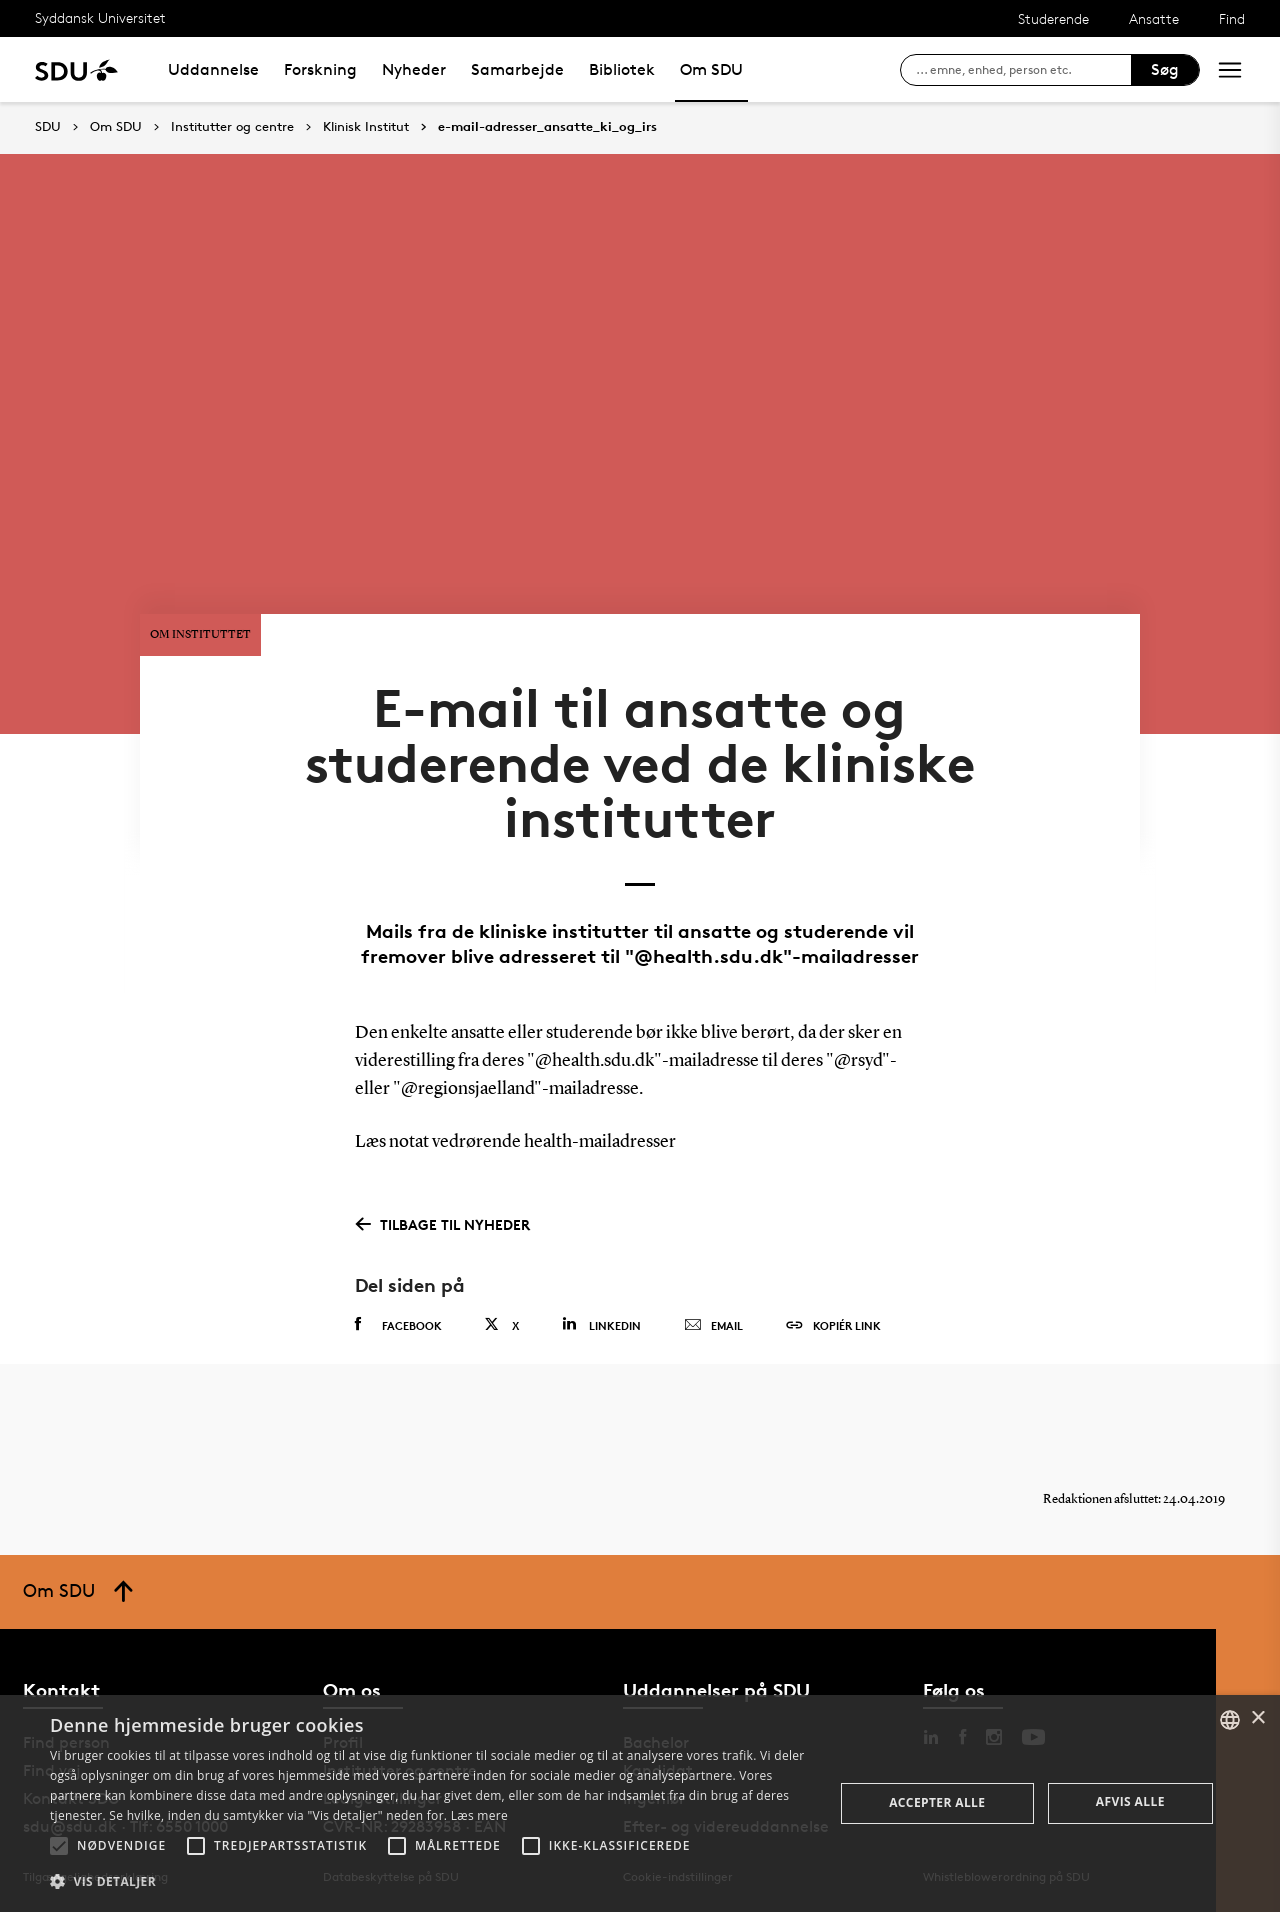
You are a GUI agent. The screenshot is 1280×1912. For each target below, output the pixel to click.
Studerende (1053, 18)
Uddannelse (213, 69)
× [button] (1257, 1718)
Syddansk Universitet (100, 17)
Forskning (320, 69)
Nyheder (414, 69)
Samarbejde (517, 69)
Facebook (398, 1325)
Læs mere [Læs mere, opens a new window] (479, 1815)
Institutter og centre (232, 127)
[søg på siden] (1023, 70)
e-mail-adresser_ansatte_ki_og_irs (547, 127)
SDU (48, 126)
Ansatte (1154, 18)
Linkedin (601, 1324)
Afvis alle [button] (1130, 1801)
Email (713, 1326)
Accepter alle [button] (937, 1802)
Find (1232, 18)
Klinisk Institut (366, 127)
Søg (1165, 69)
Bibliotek (622, 69)
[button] (59, 1846)
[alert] (640, 1803)
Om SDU (711, 69)
